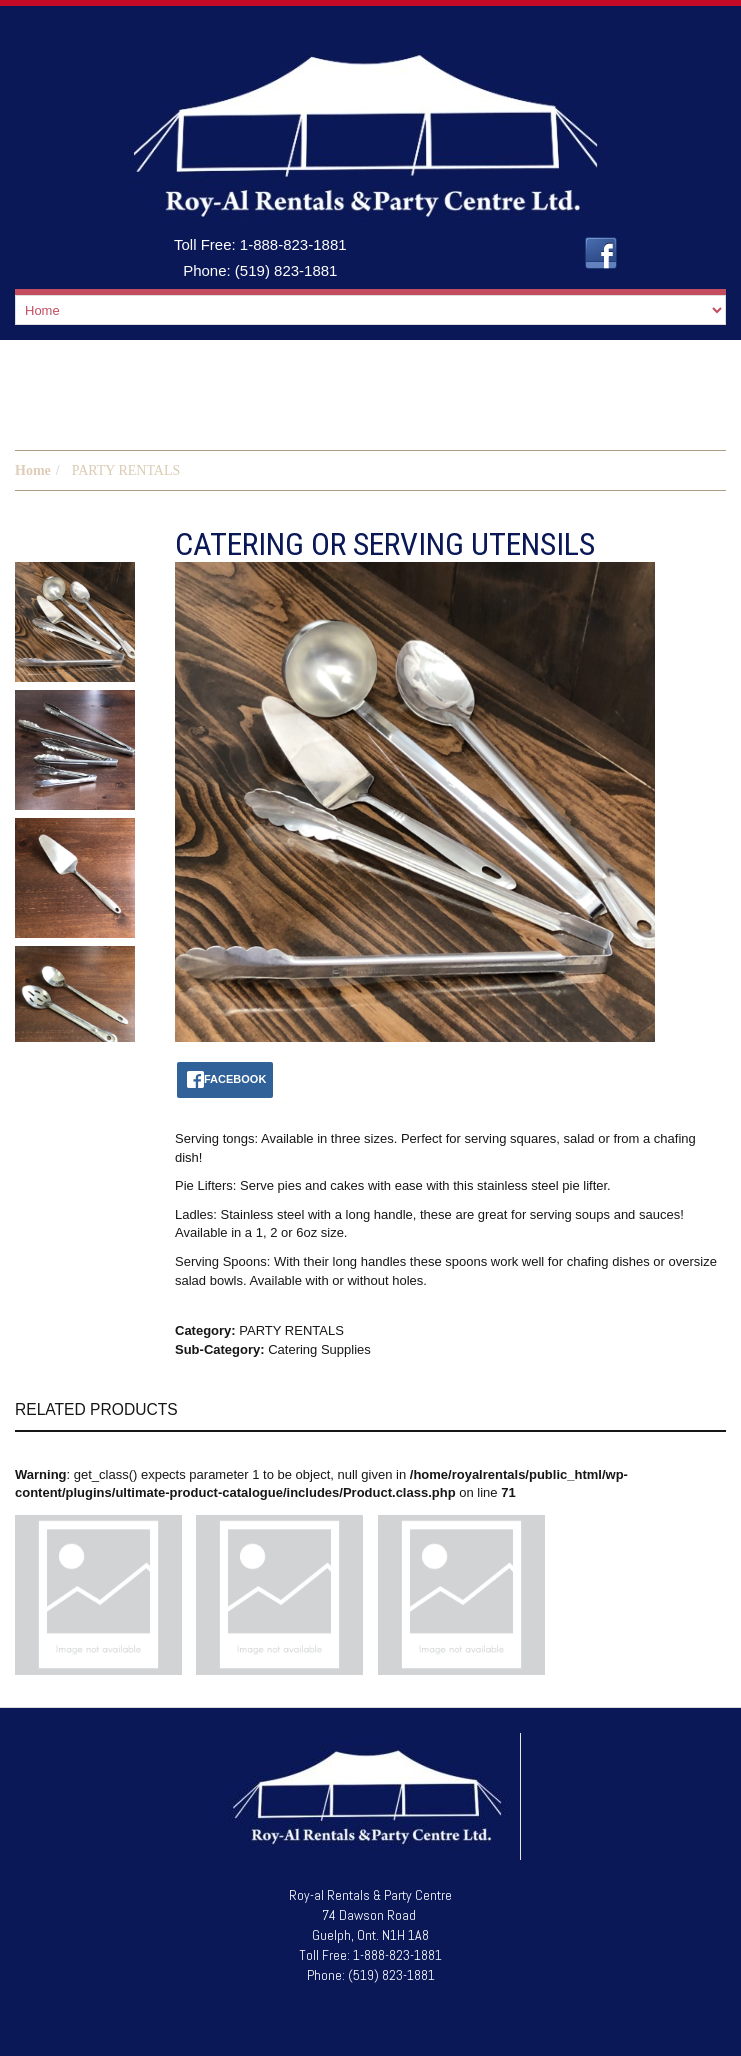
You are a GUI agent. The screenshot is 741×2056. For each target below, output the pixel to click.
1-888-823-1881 (293, 244)
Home (33, 470)
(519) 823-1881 (286, 270)
